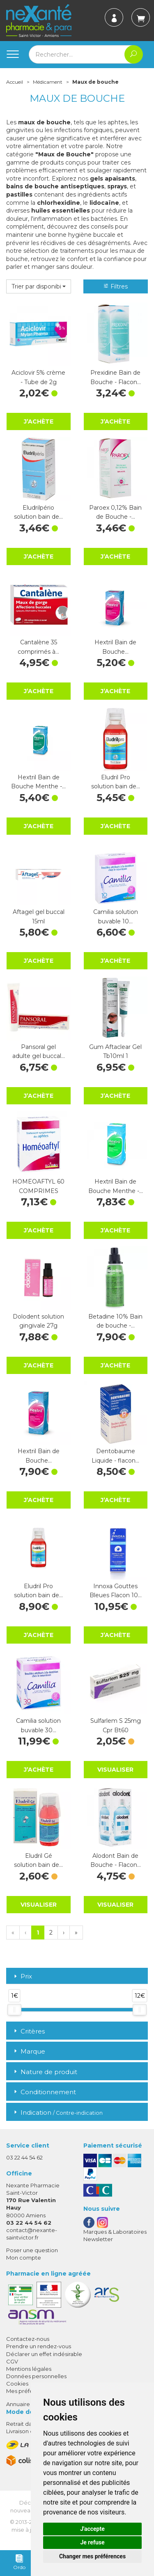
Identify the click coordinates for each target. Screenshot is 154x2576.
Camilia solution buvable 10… (115, 916)
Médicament (47, 82)
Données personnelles (36, 2376)
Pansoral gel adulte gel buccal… (38, 1051)
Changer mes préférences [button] (92, 2556)
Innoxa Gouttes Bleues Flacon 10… (116, 1590)
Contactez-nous (27, 2339)
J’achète (38, 421)
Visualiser (115, 1769)
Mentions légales (28, 2368)
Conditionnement (44, 2092)
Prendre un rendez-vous (38, 2346)
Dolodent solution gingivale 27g (38, 1321)
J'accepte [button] (92, 2529)
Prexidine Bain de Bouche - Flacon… (115, 377)
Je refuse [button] (92, 2542)
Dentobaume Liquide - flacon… (115, 1455)
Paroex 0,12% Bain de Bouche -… (115, 512)
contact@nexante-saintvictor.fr (31, 2233)
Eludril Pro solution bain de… (115, 782)
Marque (28, 2051)
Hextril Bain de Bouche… (115, 647)
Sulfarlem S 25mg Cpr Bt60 (115, 1725)
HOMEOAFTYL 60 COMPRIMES (38, 1186)
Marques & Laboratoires (115, 2231)
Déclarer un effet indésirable (44, 2354)
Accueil (14, 82)
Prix (22, 1976)
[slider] (14, 2009)
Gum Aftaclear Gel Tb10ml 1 (115, 1051)
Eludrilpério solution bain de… (38, 512)
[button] (38, 286)
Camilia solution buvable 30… (38, 1725)
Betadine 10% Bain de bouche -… (115, 1321)
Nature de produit (44, 2072)
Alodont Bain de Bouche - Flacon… (115, 1860)
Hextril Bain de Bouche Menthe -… (38, 782)
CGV (12, 2361)
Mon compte (23, 2257)
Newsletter (98, 2239)
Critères (28, 2031)
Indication (57, 2112)
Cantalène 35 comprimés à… (38, 647)
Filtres (115, 286)
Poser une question (32, 2250)
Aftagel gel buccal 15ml (38, 916)
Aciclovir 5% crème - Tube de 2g (38, 377)
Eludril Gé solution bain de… (38, 1860)
